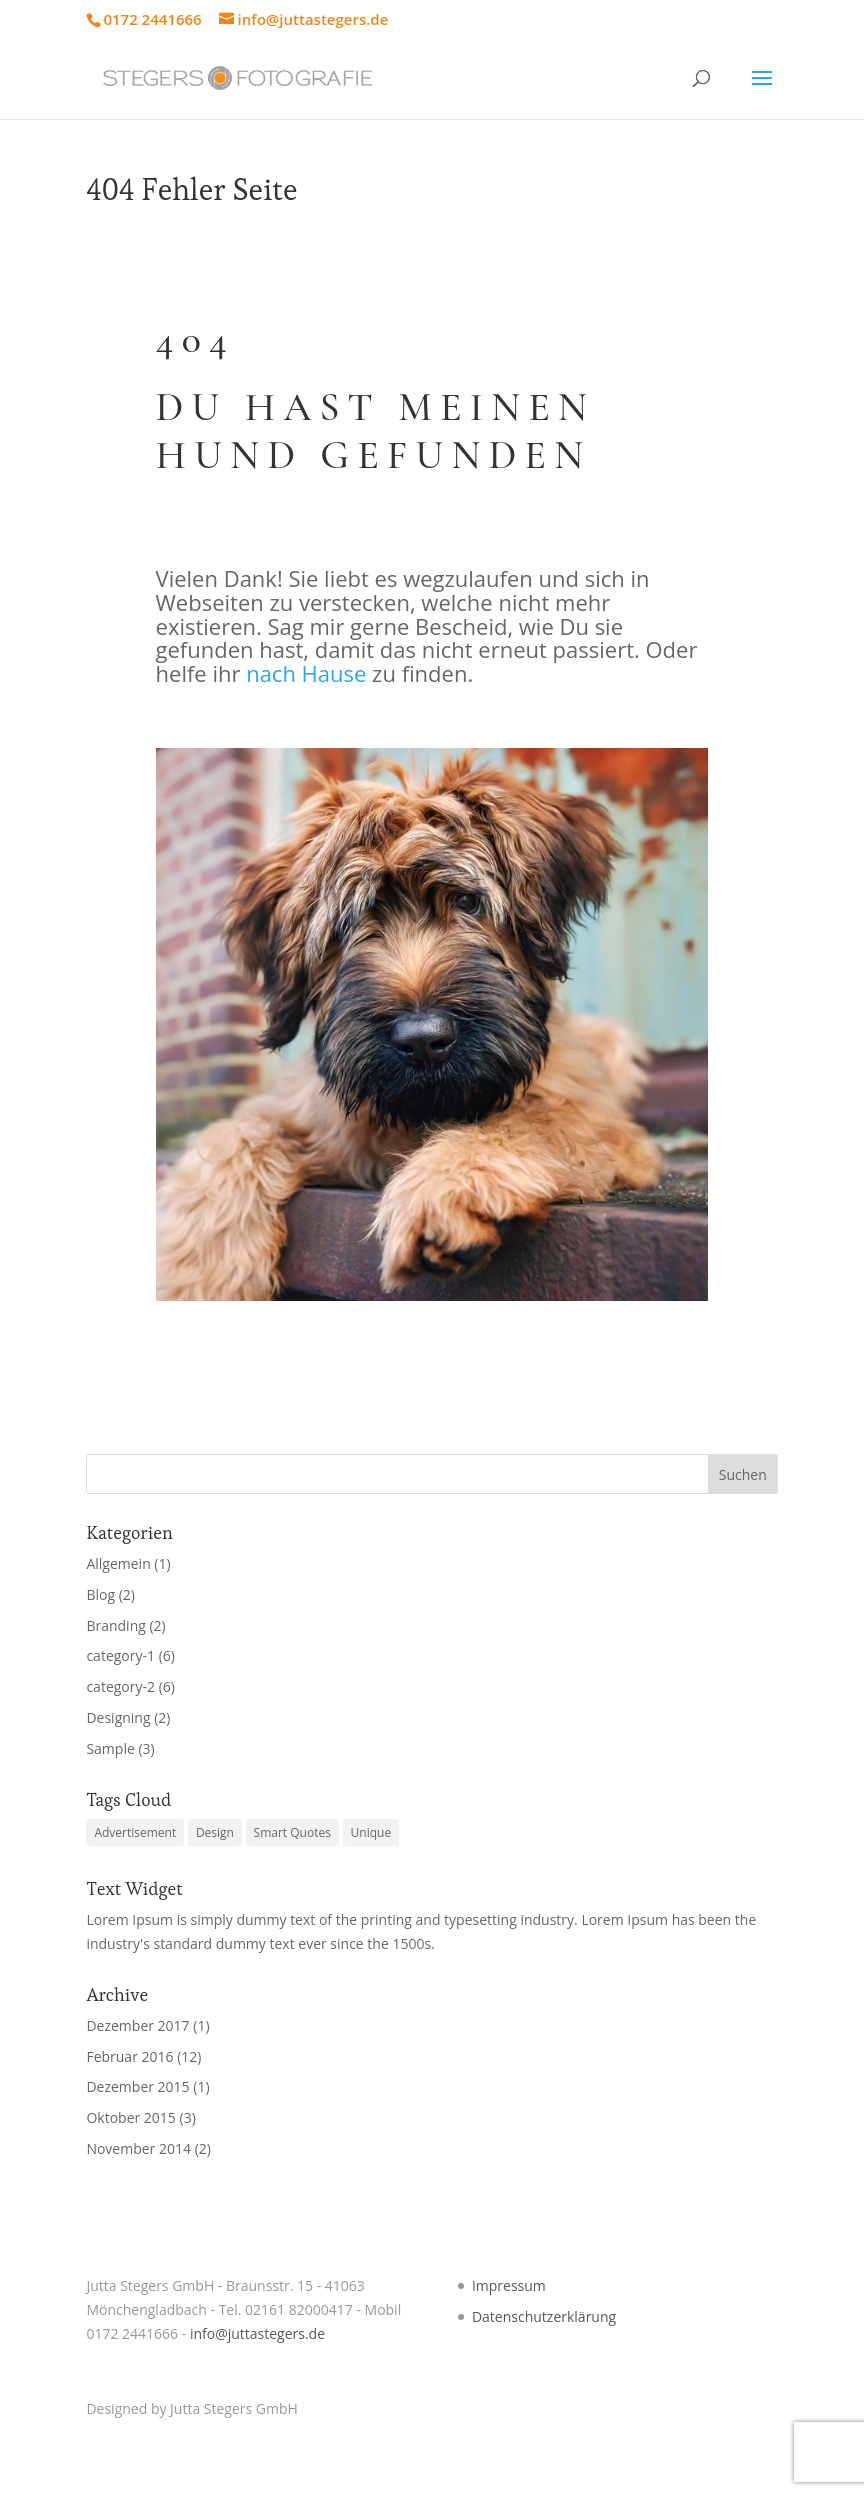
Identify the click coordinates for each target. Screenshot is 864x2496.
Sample (110, 1748)
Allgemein (118, 1563)
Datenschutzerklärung (544, 2316)
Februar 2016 (129, 2056)
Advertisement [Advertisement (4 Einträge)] (135, 1832)
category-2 (120, 1686)
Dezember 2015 (137, 2086)
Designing (118, 1717)
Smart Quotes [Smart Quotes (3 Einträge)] (292, 1832)
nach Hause (306, 673)
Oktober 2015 (130, 2117)
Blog (100, 1594)
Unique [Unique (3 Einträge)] (371, 1832)
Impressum (509, 2285)
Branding (115, 1625)
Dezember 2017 (137, 2025)
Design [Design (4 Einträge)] (215, 1832)
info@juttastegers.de (257, 2333)
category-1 (120, 1655)
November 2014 (138, 2148)
